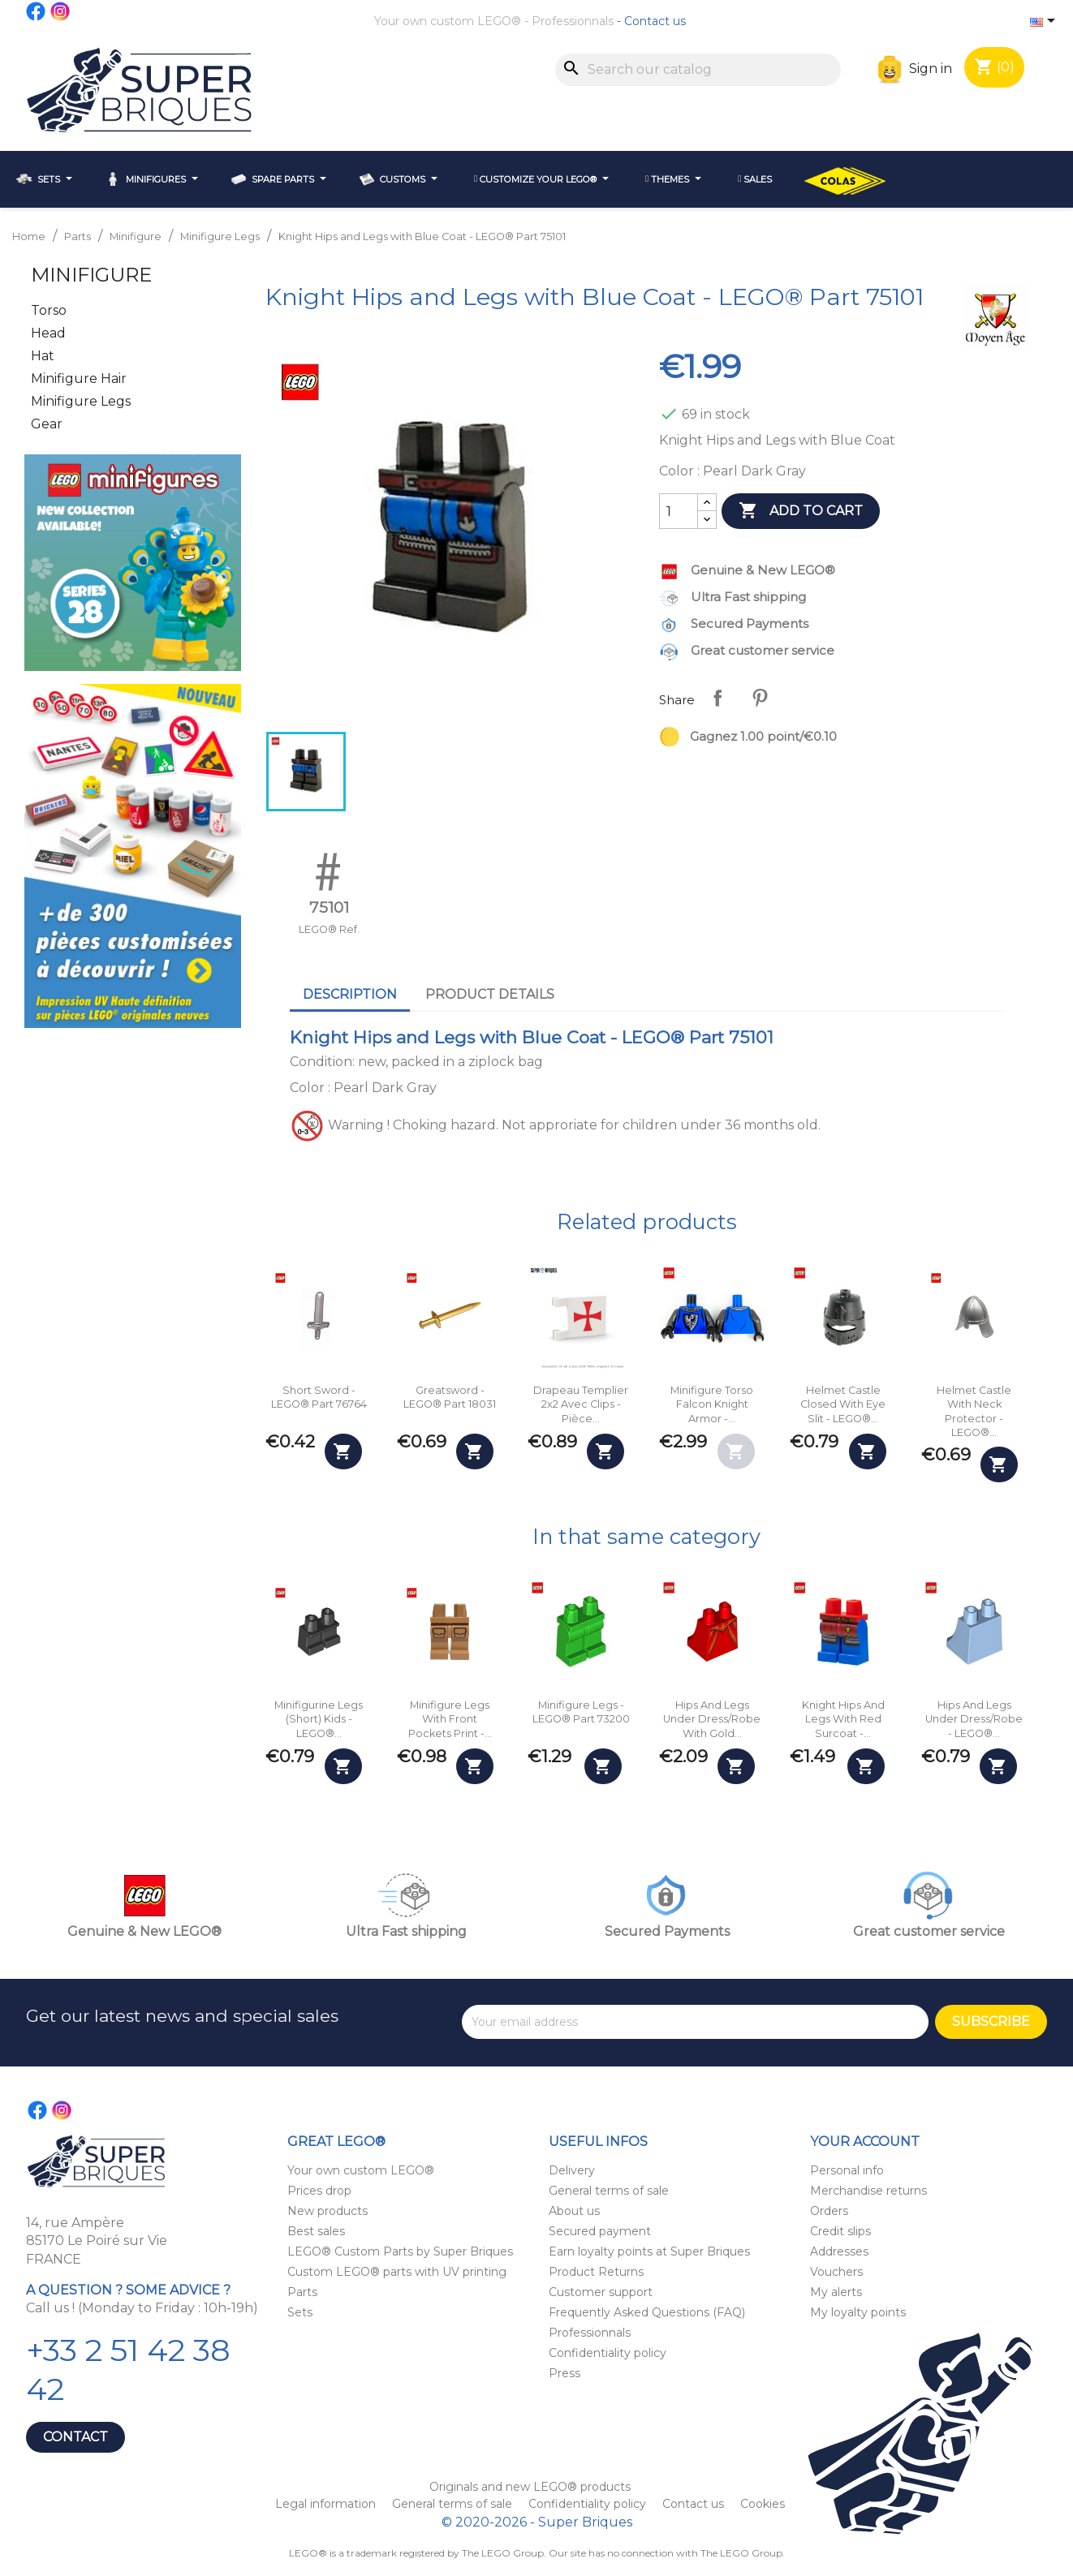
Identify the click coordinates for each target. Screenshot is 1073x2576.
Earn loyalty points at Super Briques (649, 2251)
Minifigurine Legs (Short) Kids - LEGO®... (318, 1719)
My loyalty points (858, 2312)
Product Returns (596, 2271)
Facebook (36, 11)
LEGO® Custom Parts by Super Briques (400, 2251)
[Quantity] (678, 511)
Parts (302, 2292)
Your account (865, 2141)
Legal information (327, 2503)
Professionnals (573, 21)
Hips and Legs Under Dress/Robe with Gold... (712, 1719)
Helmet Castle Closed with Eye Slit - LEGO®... (843, 1404)
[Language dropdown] (1045, 22)
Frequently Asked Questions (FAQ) (647, 2312)
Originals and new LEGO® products (530, 2486)
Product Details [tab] (489, 994)
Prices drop (319, 2190)
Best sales (316, 2231)
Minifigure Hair (79, 378)
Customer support (601, 2292)
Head (48, 333)
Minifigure (91, 274)
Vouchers (836, 2271)
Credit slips (840, 2231)
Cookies (762, 2503)
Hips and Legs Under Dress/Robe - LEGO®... (974, 1719)
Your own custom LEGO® (447, 21)
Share (717, 698)
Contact (75, 2437)
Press (564, 2373)
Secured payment (600, 2231)
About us (574, 2211)
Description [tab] (350, 994)
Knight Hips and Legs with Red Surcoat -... (843, 1719)
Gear (46, 424)
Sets (299, 2312)
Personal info (847, 2170)
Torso (49, 310)
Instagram (60, 11)
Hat (42, 355)
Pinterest (759, 698)
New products (327, 2211)
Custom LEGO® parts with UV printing (396, 2271)
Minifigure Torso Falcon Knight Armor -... (711, 1404)
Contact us (655, 21)
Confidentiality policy (607, 2353)
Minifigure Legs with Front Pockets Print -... (450, 1719)
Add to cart (801, 511)
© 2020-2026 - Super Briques (537, 2522)
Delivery (572, 2170)
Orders (829, 2211)
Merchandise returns (868, 2190)
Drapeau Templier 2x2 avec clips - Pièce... (580, 1404)
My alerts (836, 2292)
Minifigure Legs (81, 401)
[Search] (698, 70)
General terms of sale (609, 2190)
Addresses (839, 2251)
